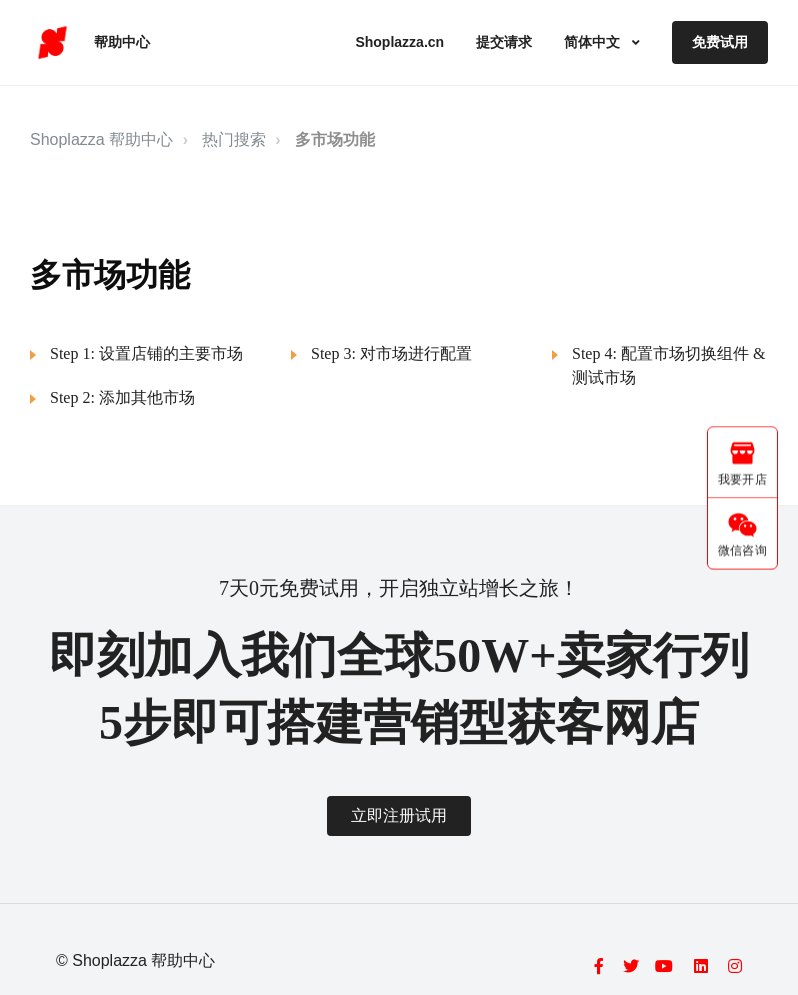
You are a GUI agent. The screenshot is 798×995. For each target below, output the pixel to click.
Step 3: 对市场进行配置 (391, 353)
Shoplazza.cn (399, 42)
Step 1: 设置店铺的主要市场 (146, 353)
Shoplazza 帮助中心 (101, 139)
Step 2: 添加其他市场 (122, 397)
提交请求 (504, 42)
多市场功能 (335, 139)
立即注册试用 (399, 815)
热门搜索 (234, 139)
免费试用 (720, 42)
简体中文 (594, 42)
